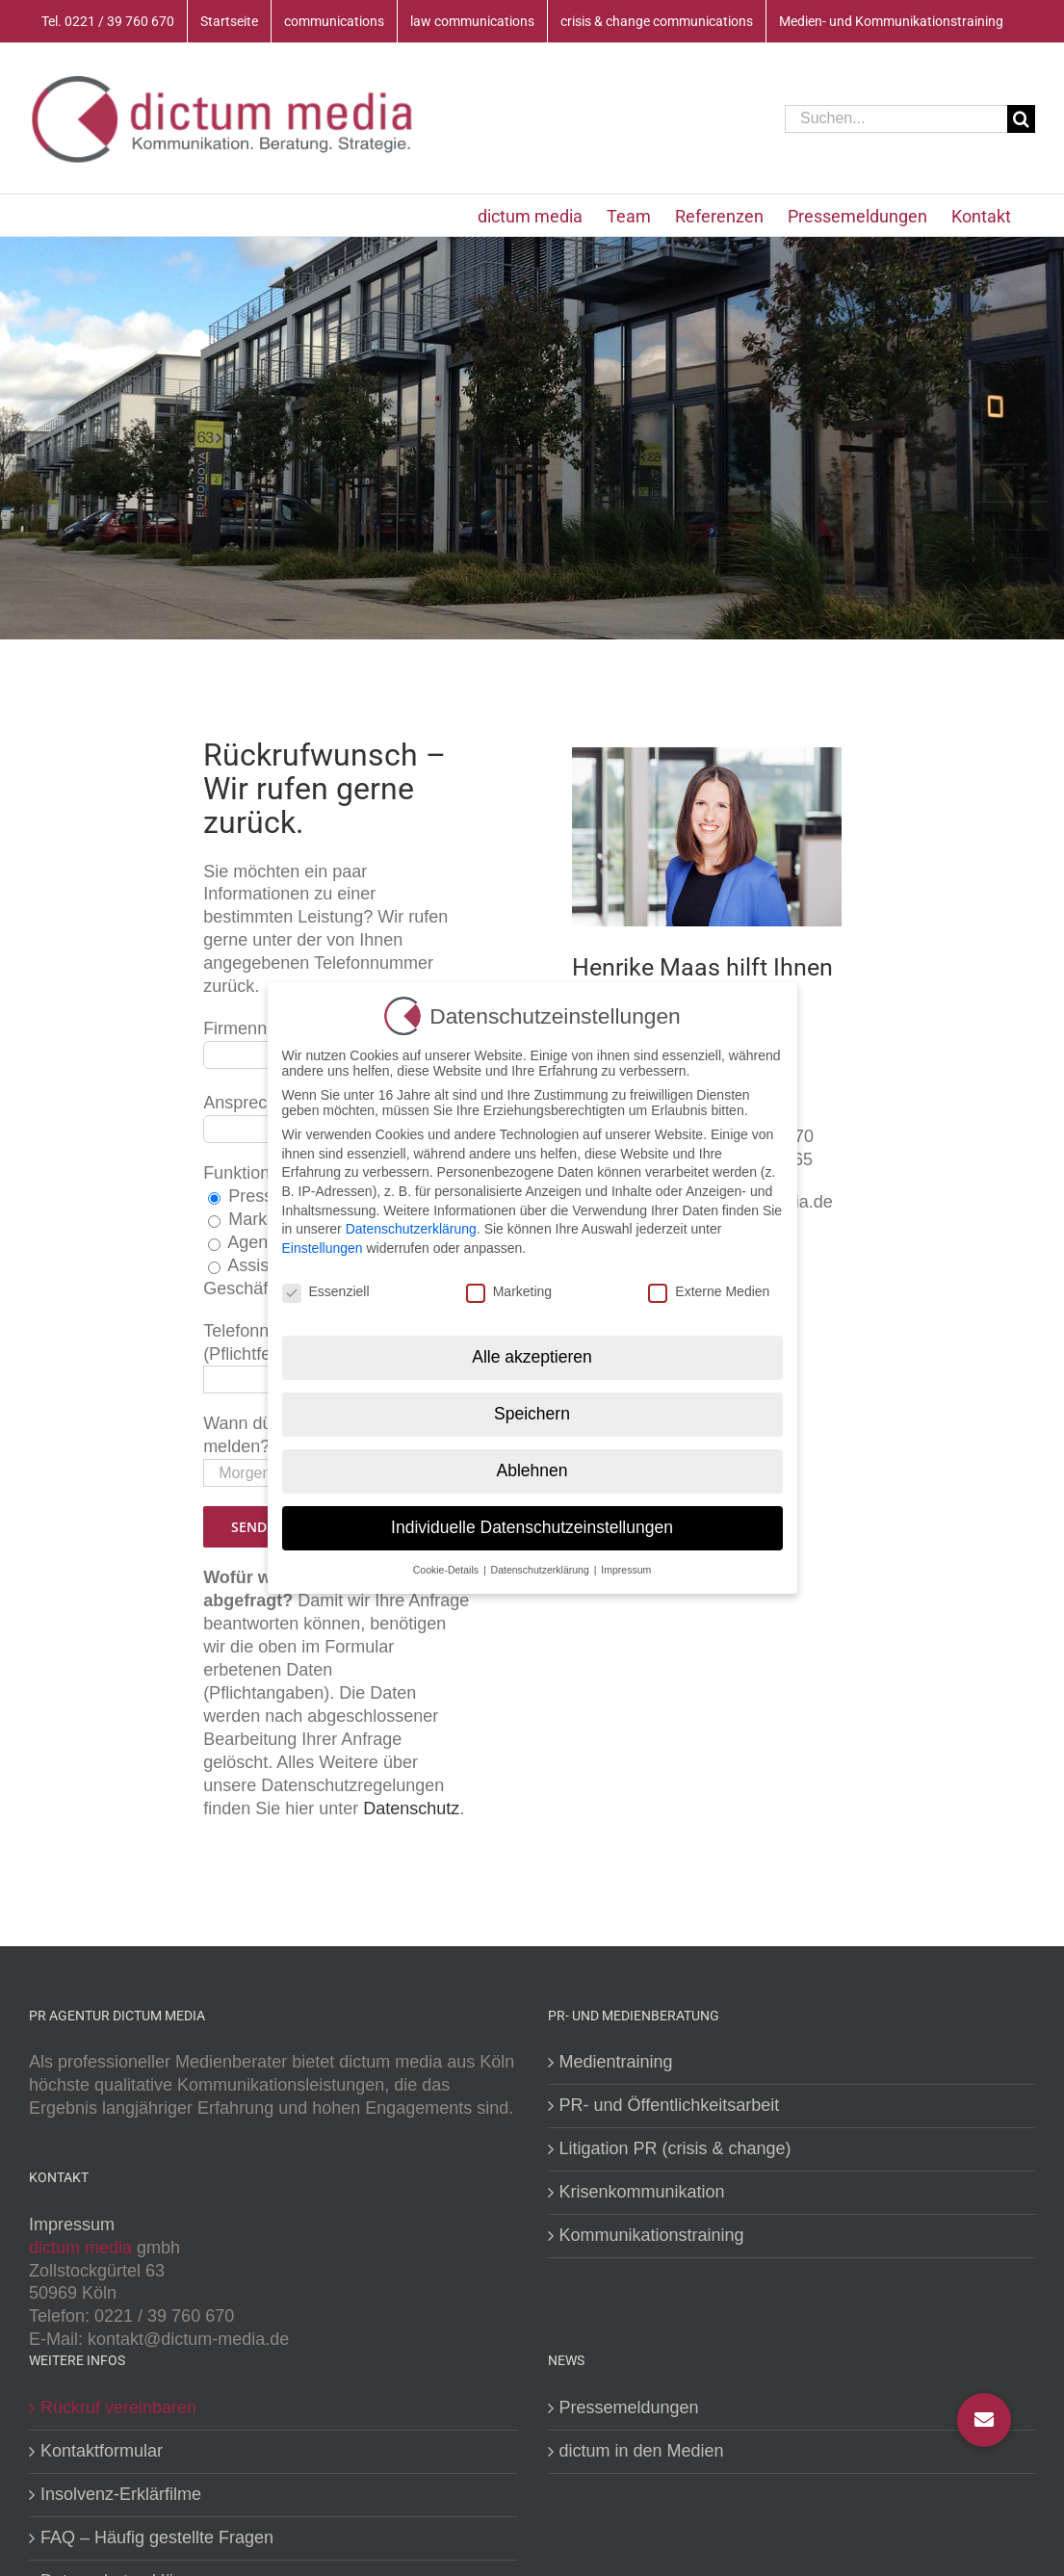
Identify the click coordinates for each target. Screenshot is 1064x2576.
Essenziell (326, 1284)
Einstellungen (322, 1241)
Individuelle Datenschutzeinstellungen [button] (532, 1521)
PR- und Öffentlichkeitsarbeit (669, 2105)
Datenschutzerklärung (411, 1223)
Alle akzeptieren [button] (532, 1351)
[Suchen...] (896, 119)
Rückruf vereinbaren (118, 2407)
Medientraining (616, 2061)
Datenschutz (411, 1808)
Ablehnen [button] (532, 1464)
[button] (984, 2420)
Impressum (72, 2224)
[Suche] (1021, 119)
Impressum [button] (626, 1563)
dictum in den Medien (641, 2450)
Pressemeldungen (629, 2407)
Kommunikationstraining (651, 2235)
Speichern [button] (532, 1408)
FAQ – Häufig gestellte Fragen (156, 2537)
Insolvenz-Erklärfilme (120, 2494)
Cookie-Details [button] (447, 1563)
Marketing (509, 1284)
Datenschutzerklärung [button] (541, 1563)
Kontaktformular (101, 2450)
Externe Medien (708, 1284)
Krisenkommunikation (642, 2191)
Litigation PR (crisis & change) (675, 2148)
